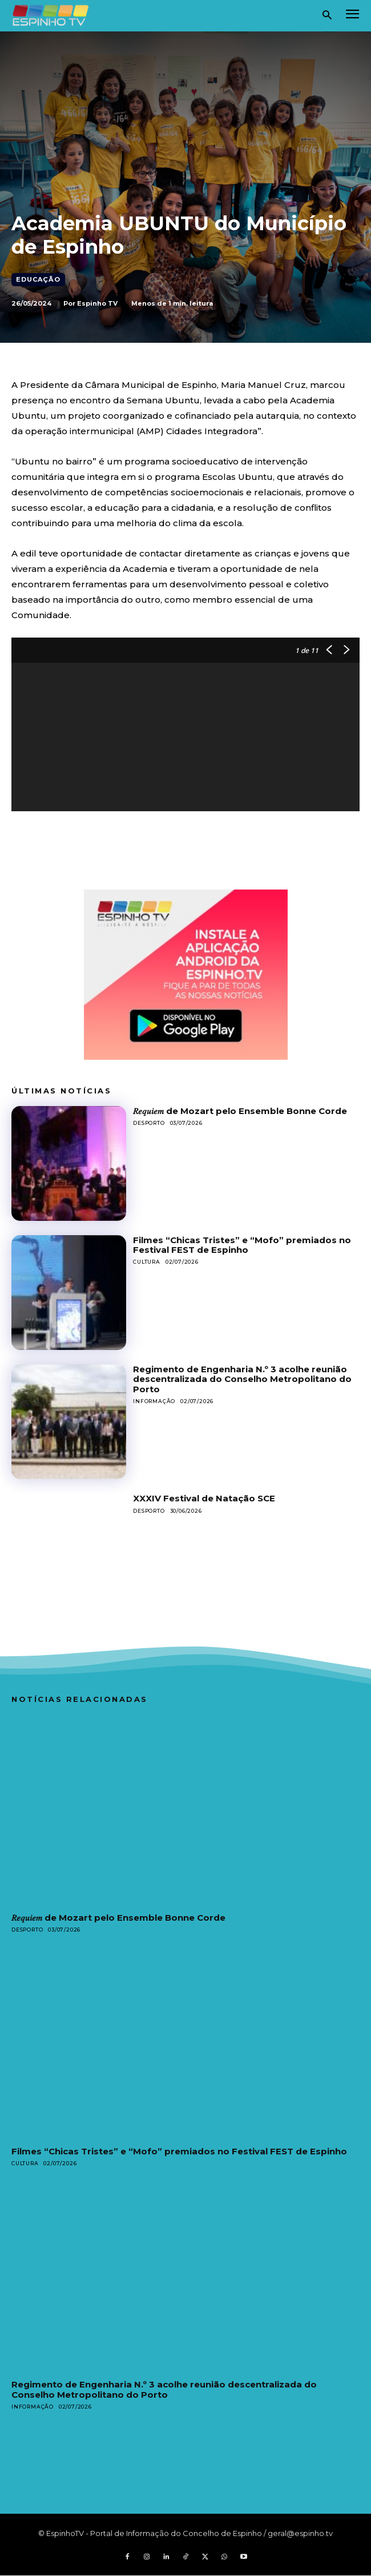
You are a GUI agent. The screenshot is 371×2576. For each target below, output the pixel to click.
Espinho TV (97, 303)
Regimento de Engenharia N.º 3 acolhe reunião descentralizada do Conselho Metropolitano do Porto (242, 1379)
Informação (154, 1401)
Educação (38, 279)
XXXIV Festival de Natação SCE (204, 1498)
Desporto (148, 1123)
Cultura (146, 1262)
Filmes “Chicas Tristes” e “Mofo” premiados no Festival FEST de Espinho (242, 1245)
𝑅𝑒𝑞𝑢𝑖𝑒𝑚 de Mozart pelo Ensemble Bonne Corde (240, 1110)
